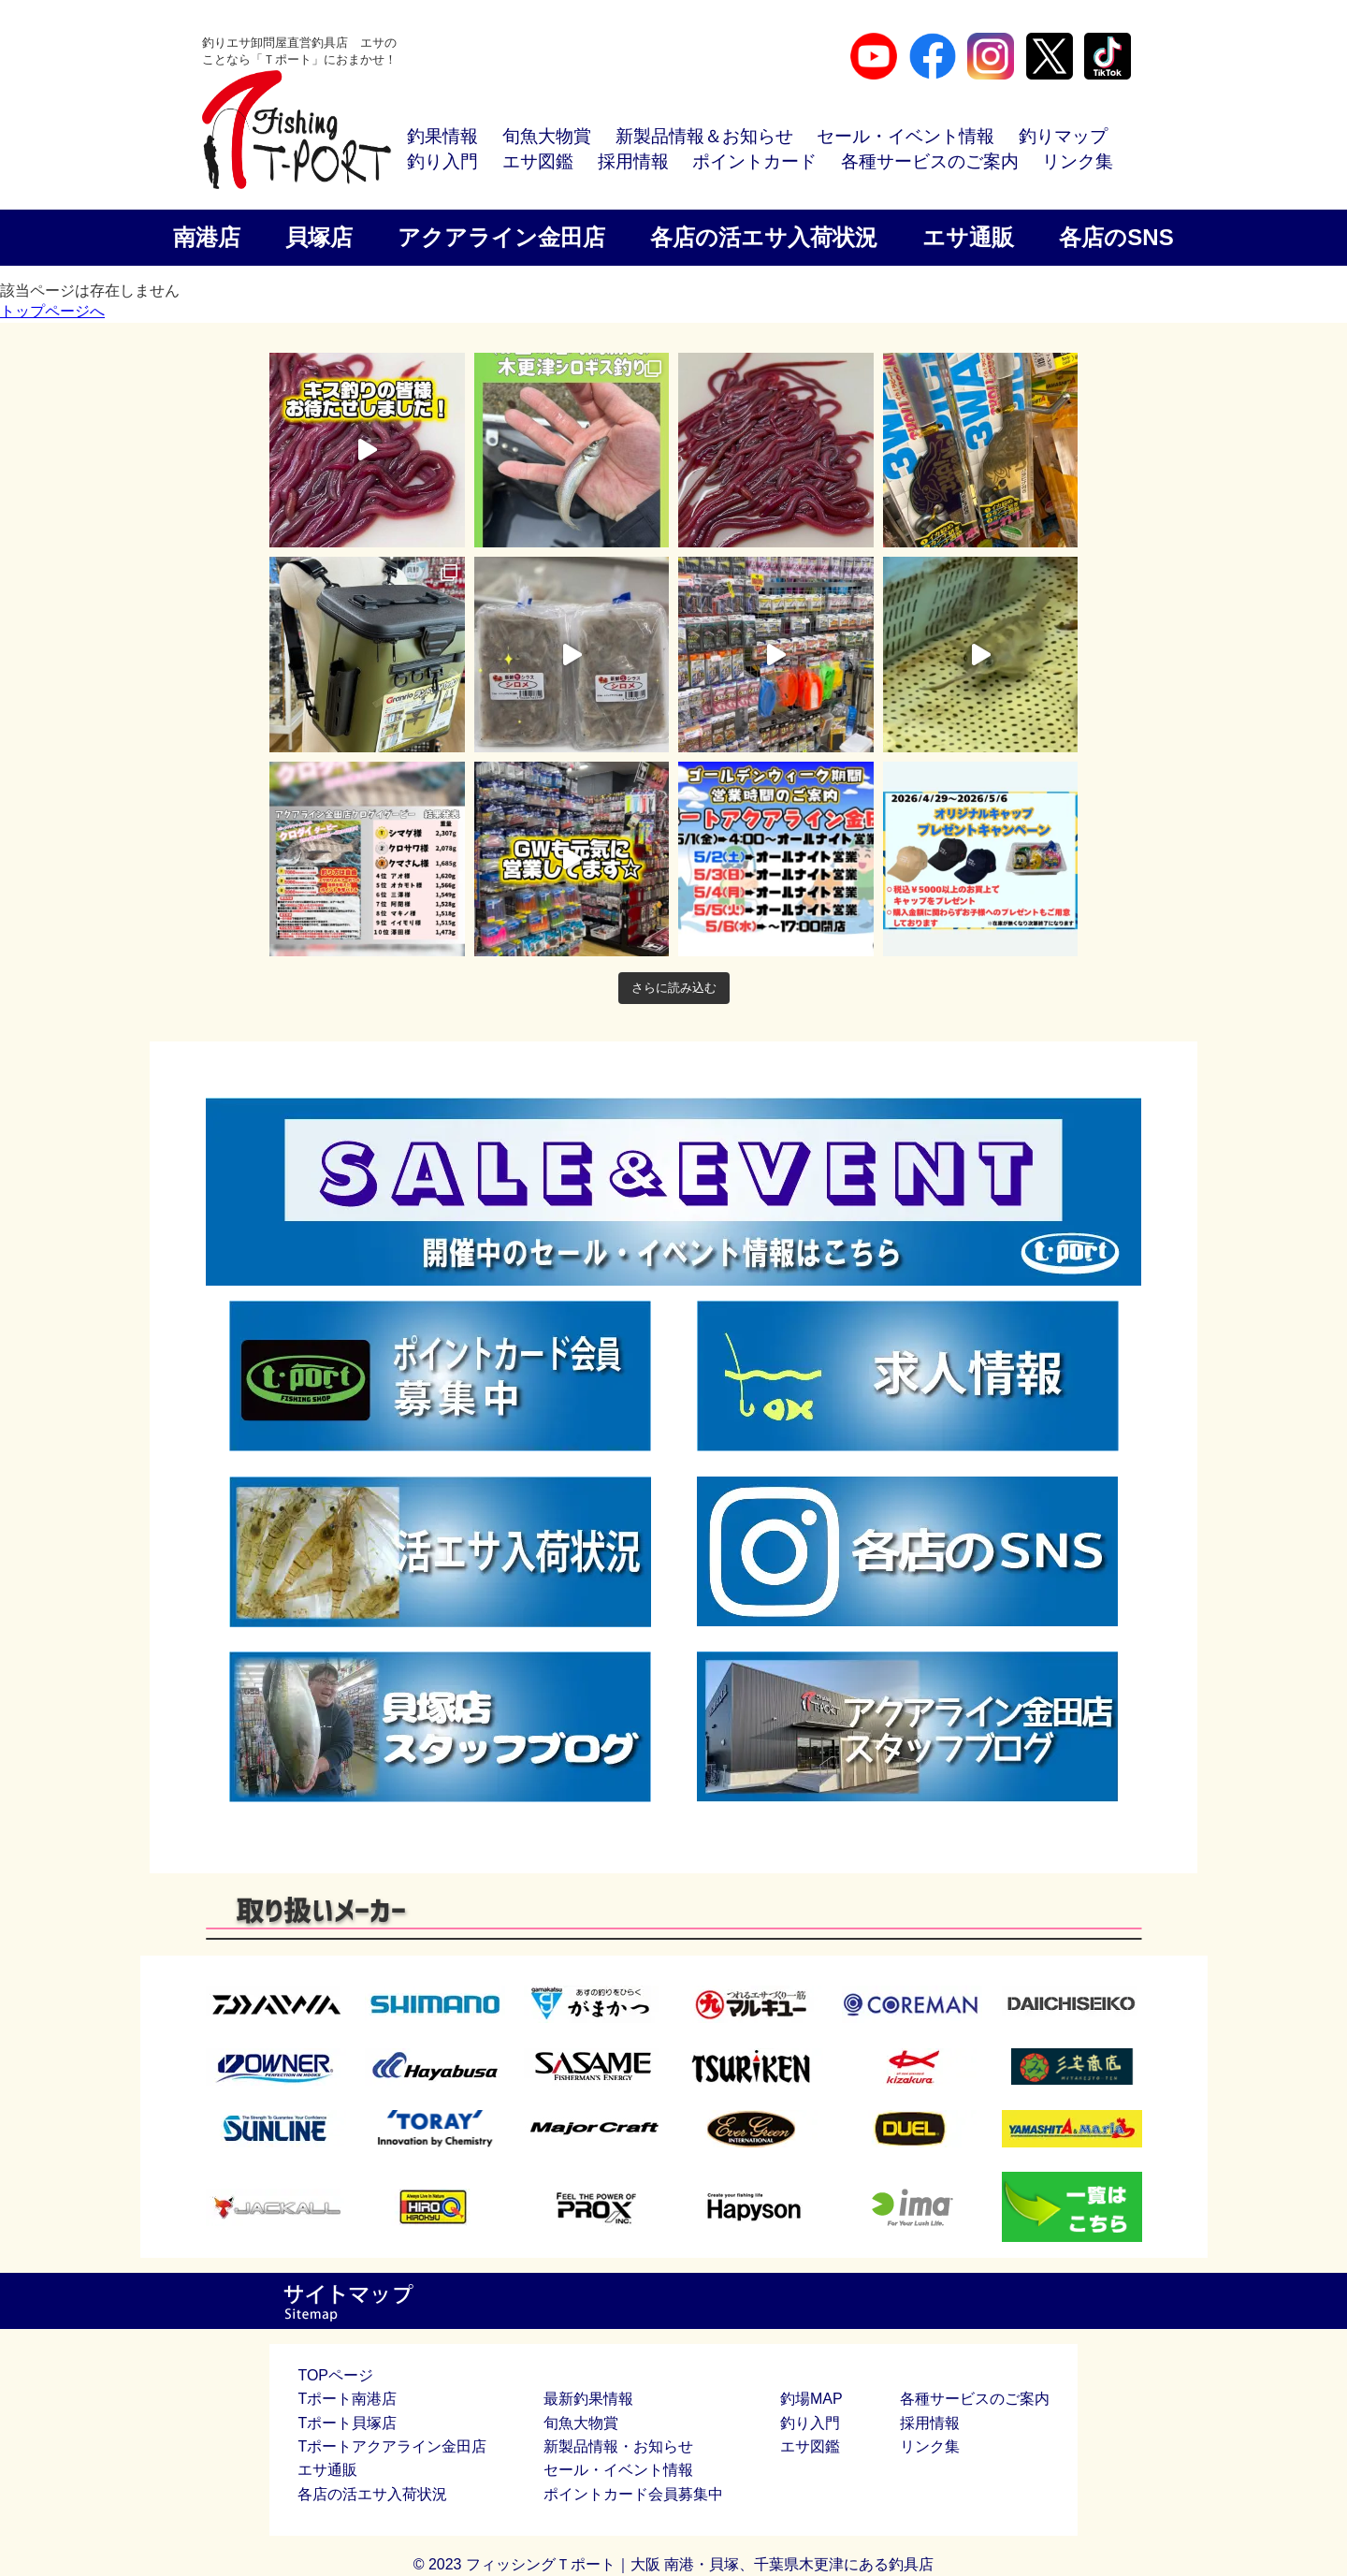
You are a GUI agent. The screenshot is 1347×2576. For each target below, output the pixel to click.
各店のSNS (1116, 237)
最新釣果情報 (588, 2399)
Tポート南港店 (347, 2399)
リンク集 (1077, 161)
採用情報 (633, 161)
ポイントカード (754, 161)
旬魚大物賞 (546, 136)
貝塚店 (319, 237)
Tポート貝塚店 (347, 2423)
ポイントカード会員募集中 (633, 2494)
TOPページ (335, 2375)
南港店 (206, 237)
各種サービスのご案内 (930, 161)
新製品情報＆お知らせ (704, 136)
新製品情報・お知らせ (618, 2446)
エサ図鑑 (537, 161)
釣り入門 (442, 161)
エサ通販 (968, 237)
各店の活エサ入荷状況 (763, 237)
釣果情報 (442, 136)
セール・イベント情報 (905, 136)
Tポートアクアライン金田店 (391, 2446)
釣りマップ (1063, 136)
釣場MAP (811, 2399)
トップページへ (52, 311)
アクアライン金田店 (501, 237)
